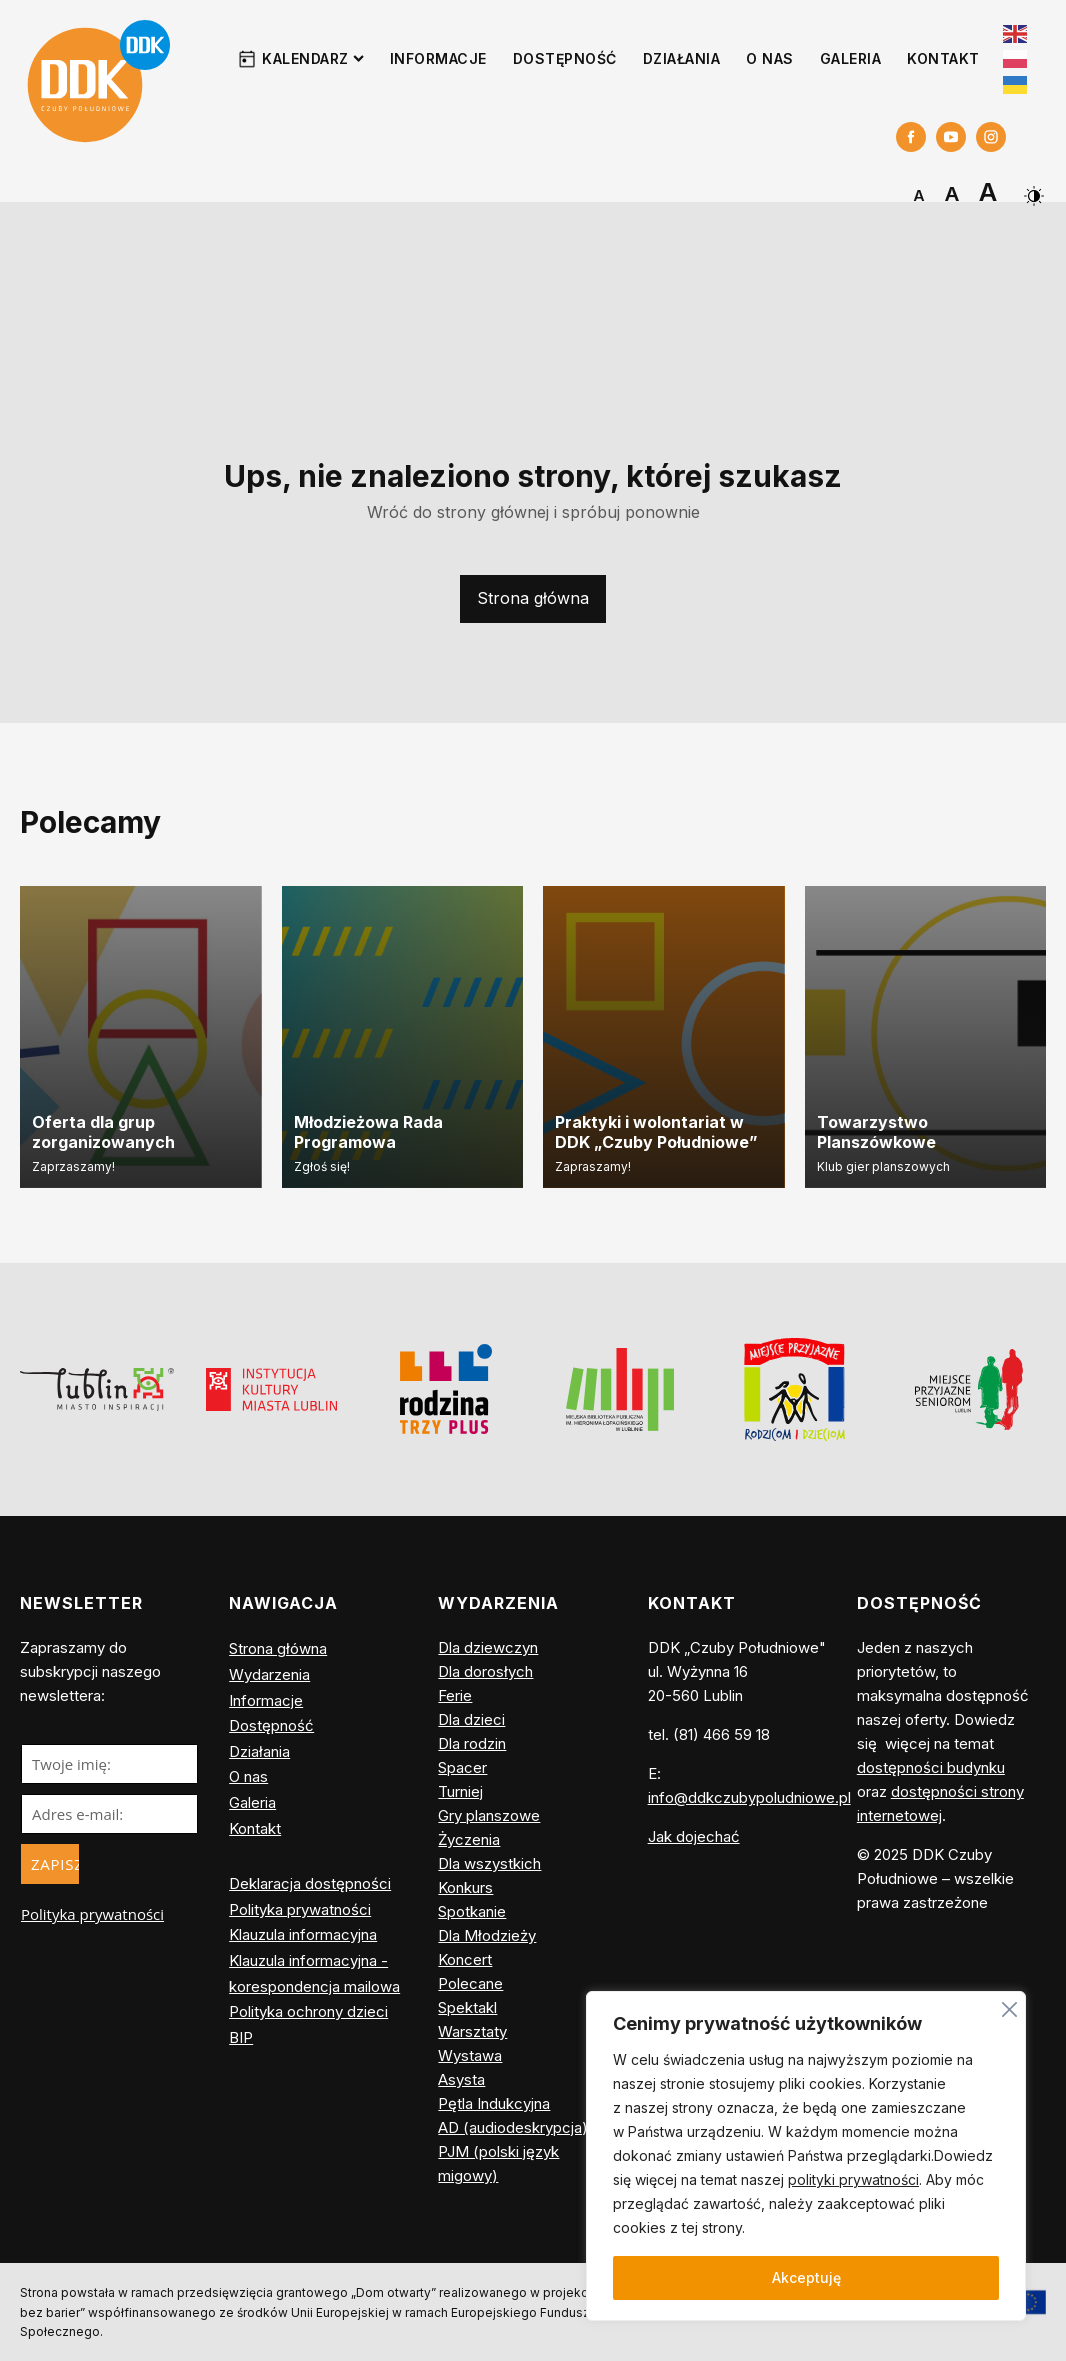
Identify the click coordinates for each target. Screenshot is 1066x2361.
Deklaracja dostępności (310, 1883)
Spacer (462, 1767)
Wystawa (470, 2055)
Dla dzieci (471, 1719)
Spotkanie (472, 1911)
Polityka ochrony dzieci (308, 2011)
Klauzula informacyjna (303, 1934)
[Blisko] (1009, 2006)
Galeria (851, 58)
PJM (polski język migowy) (498, 2163)
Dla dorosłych (485, 1671)
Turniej (460, 1791)
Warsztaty (472, 2031)
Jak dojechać (694, 1836)
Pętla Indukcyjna (494, 2103)
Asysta (461, 2079)
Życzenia (469, 1839)
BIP (241, 2037)
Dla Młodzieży (487, 1935)
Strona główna (533, 598)
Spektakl (467, 2007)
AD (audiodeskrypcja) (513, 2127)
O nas (770, 58)
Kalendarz (313, 58)
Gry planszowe (489, 1815)
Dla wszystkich (489, 1863)
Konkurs (465, 1887)
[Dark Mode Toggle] (1031, 188)
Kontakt (943, 58)
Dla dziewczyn (488, 1647)
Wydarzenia (269, 1674)
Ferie (455, 1695)
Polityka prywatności (92, 1914)
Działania (682, 58)
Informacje (438, 58)
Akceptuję (806, 2277)
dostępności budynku (931, 1767)
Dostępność (565, 58)
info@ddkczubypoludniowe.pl (749, 1797)
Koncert (465, 1959)
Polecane (470, 1983)
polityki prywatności (853, 2179)
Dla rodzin (472, 1743)
